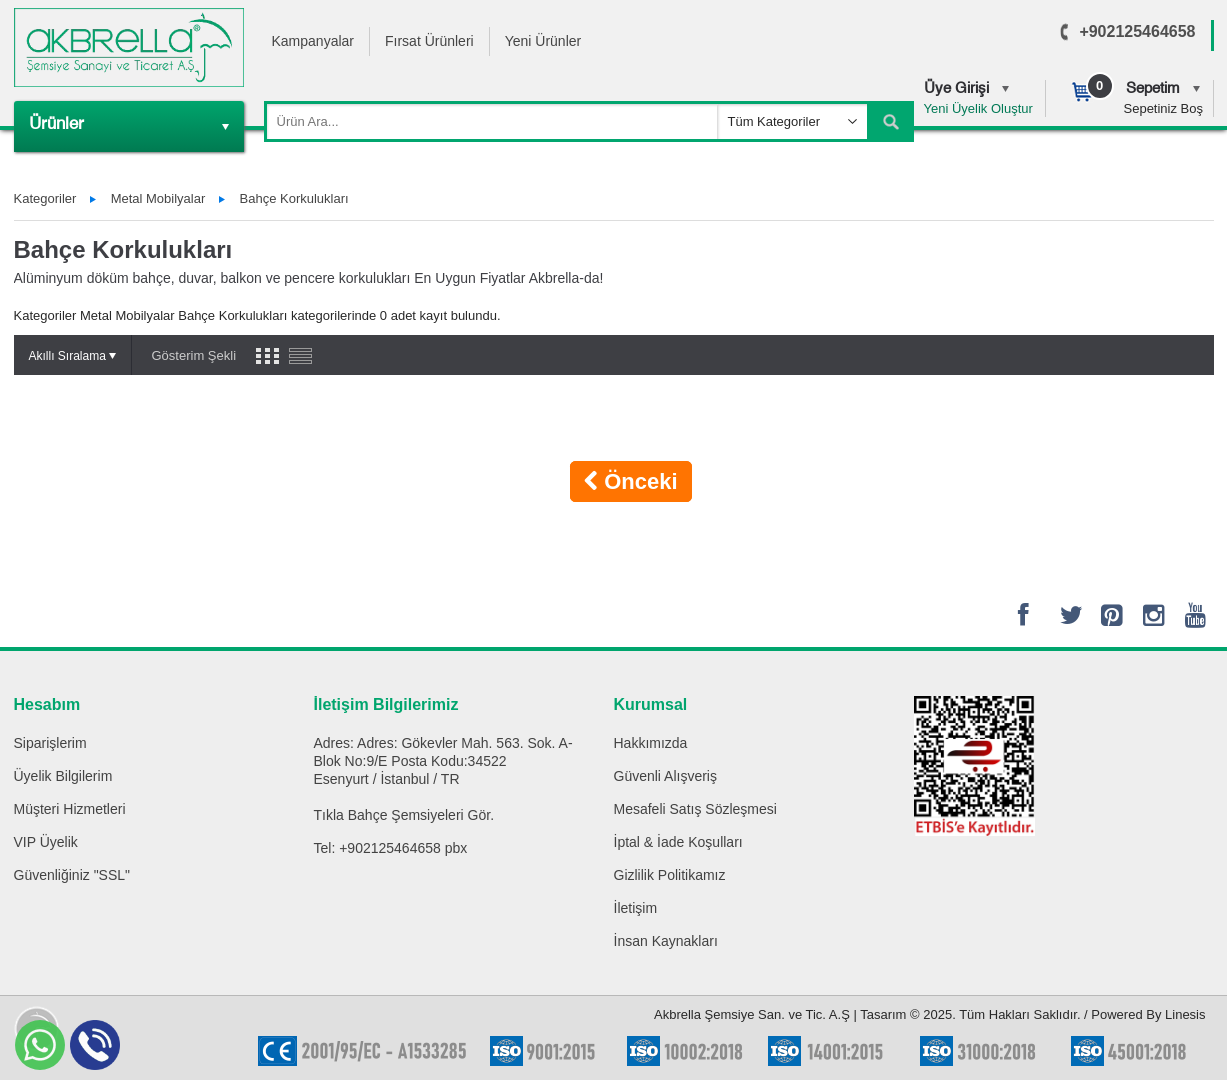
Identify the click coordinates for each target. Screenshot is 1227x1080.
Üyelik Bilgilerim (63, 776)
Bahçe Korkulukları (294, 198)
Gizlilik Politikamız (670, 875)
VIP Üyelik (46, 842)
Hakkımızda (651, 743)
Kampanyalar (313, 41)
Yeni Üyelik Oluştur (978, 108)
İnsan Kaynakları (666, 941)
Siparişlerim (50, 743)
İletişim (636, 908)
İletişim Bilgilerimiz (386, 704)
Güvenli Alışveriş (665, 776)
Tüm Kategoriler (774, 121)
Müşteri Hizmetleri (70, 809)
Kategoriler (45, 198)
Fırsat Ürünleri (429, 41)
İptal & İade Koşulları (678, 842)
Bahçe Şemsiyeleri (406, 815)
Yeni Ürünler (543, 41)
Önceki (630, 481)
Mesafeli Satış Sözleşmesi (695, 809)
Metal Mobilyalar (158, 198)
